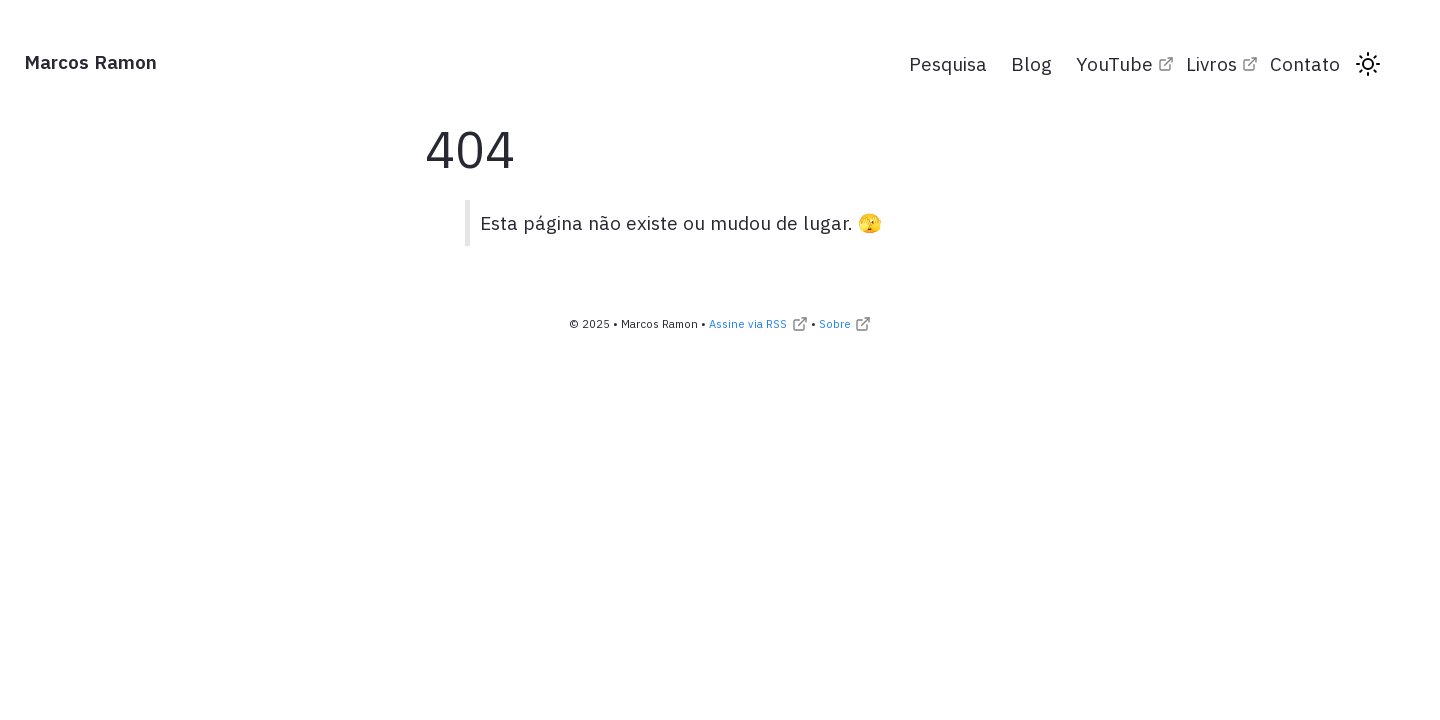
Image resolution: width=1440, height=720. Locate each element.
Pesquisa (948, 63)
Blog (1031, 63)
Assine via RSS (748, 324)
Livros (1211, 63)
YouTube (1114, 63)
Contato (1305, 63)
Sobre (835, 324)
